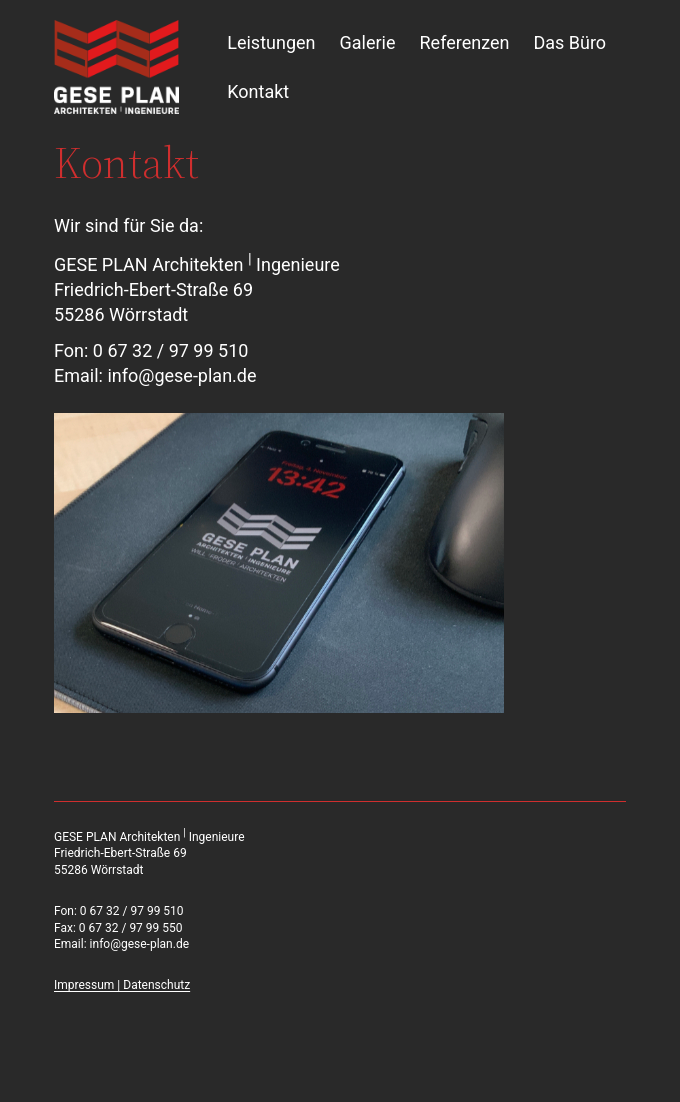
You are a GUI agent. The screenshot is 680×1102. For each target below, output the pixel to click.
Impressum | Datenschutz (122, 985)
